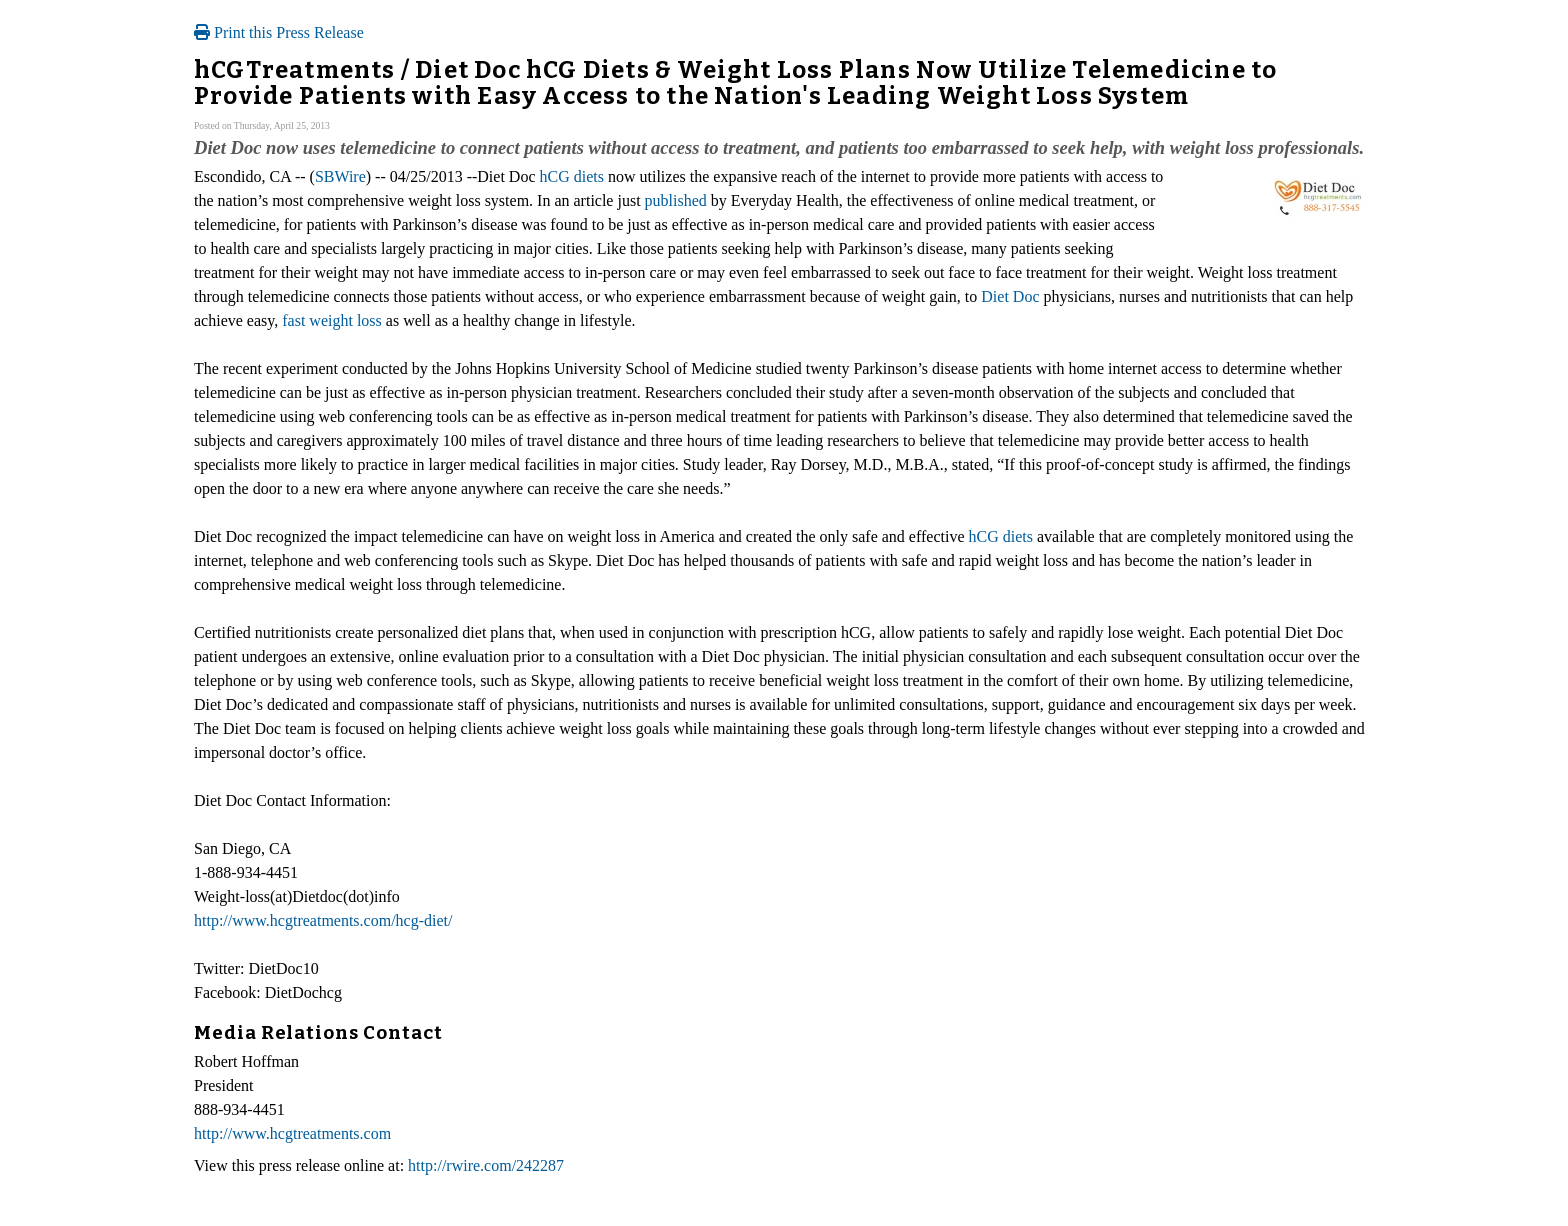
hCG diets (572, 176)
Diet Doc (1010, 296)
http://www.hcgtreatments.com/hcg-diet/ (323, 920)
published (676, 200)
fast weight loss (332, 320)
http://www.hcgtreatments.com (292, 1133)
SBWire (340, 176)
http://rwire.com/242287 (486, 1165)
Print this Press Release (279, 32)
